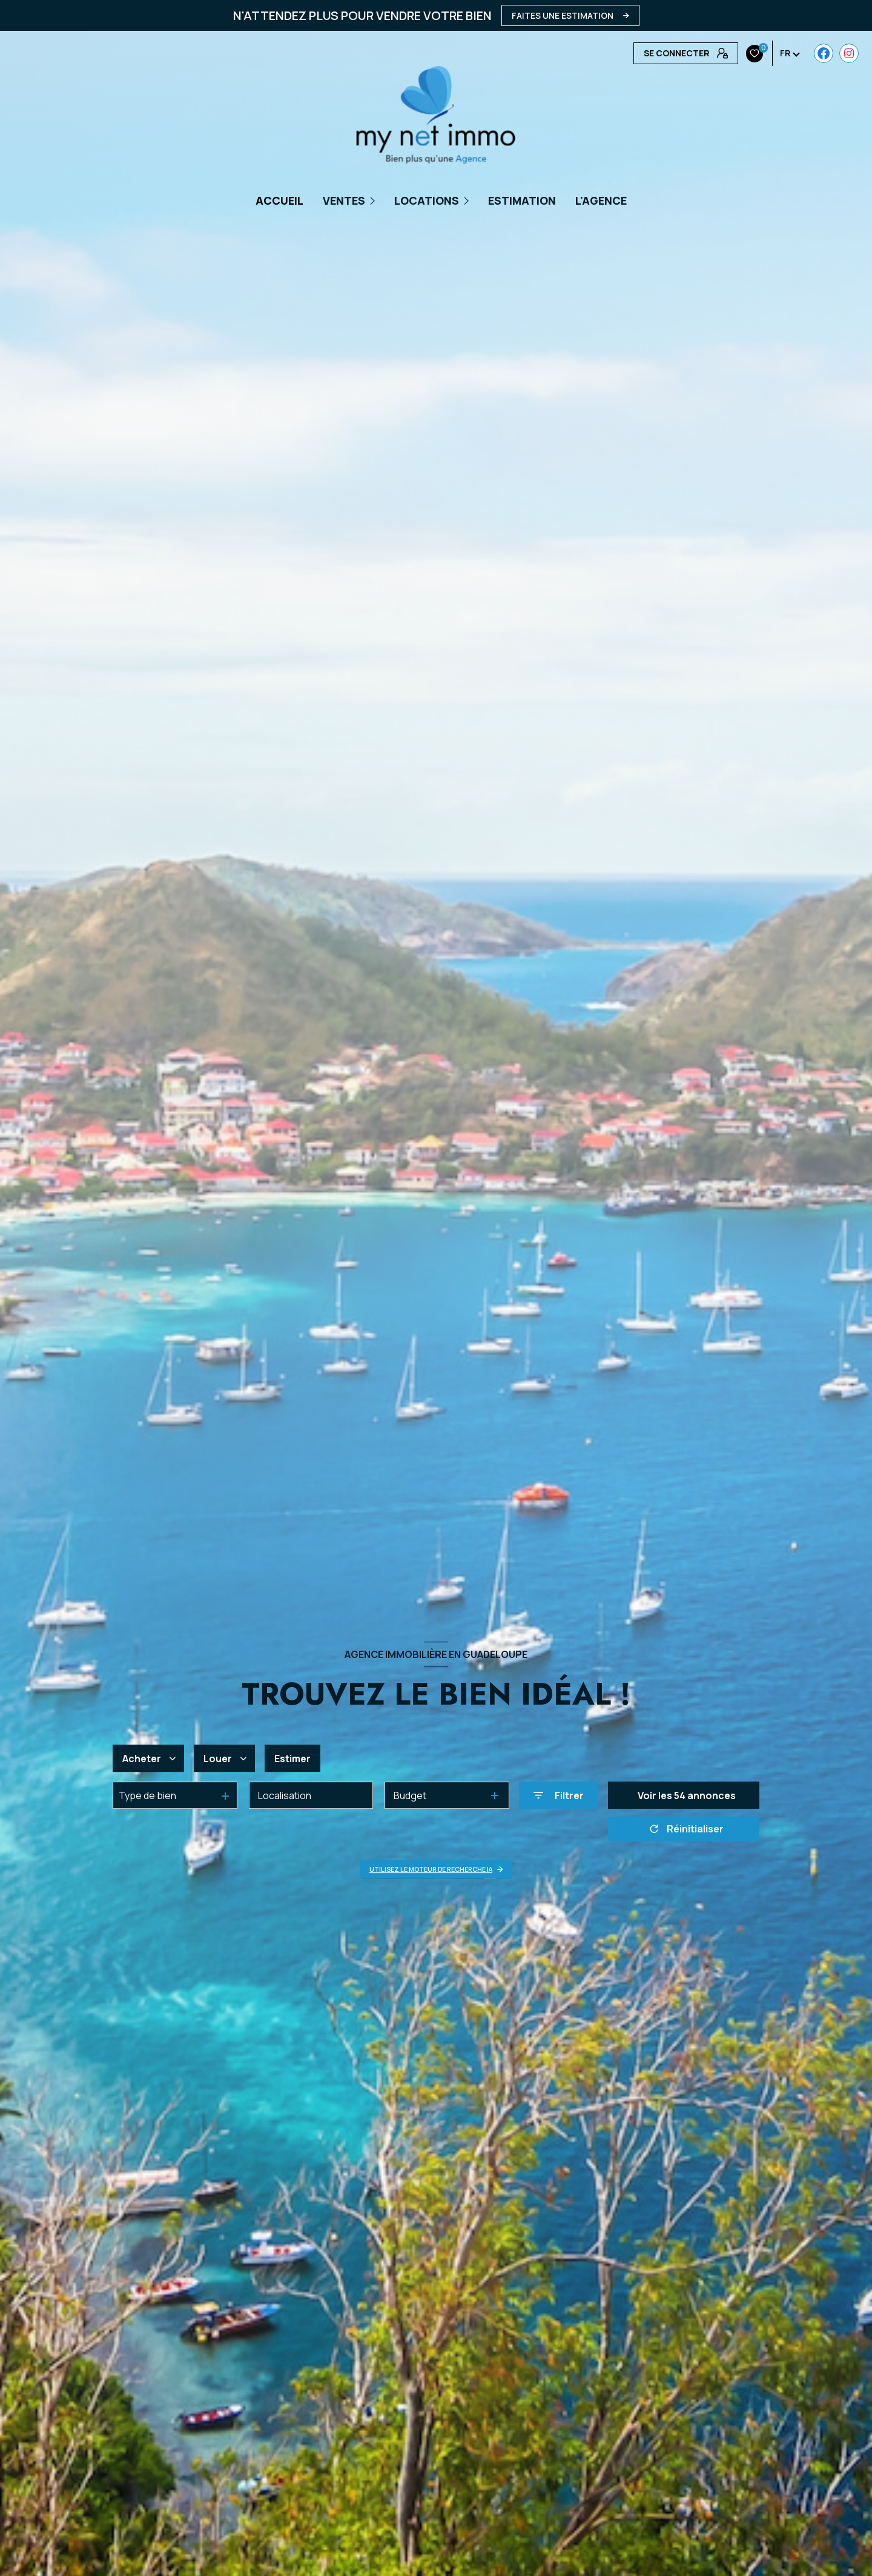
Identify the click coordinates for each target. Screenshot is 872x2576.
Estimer (292, 1758)
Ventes (344, 200)
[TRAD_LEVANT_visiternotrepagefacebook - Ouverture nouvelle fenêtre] (643, 53)
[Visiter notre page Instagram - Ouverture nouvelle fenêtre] (668, 53)
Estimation (522, 200)
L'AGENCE (601, 200)
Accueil (279, 200)
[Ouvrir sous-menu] (374, 200)
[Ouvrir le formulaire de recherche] (558, 1795)
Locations (426, 200)
